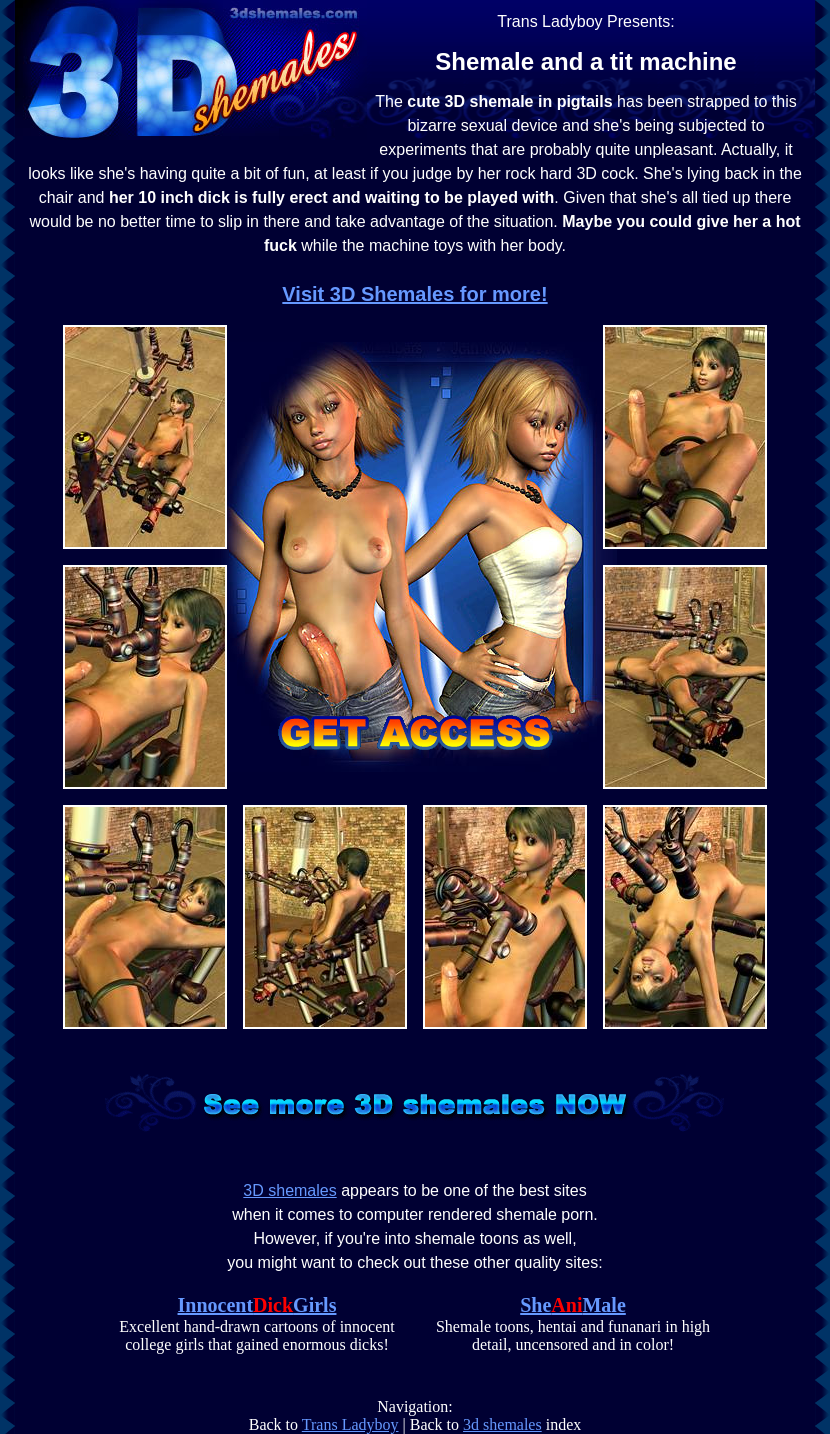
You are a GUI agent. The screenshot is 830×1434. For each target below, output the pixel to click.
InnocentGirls (257, 1305)
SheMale (573, 1305)
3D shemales (289, 1190)
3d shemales (502, 1424)
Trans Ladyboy (350, 1424)
